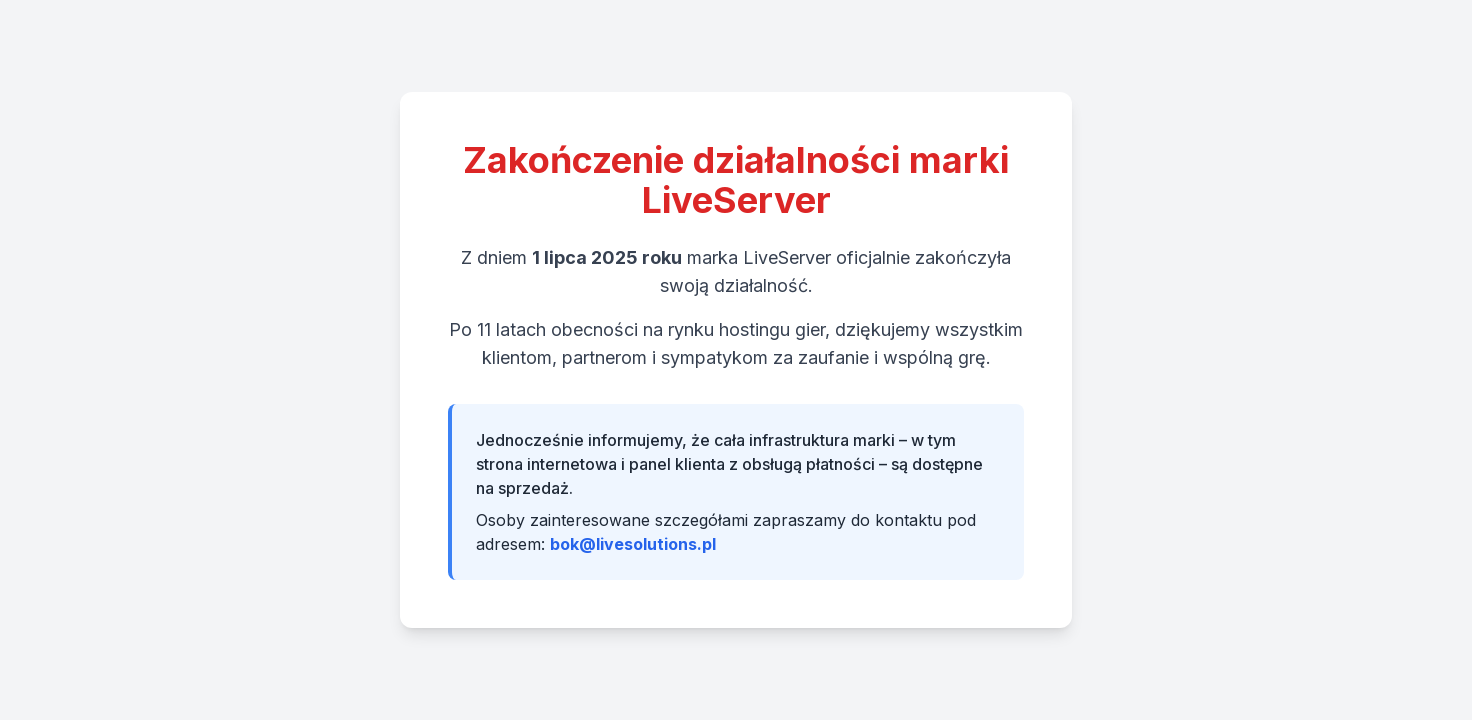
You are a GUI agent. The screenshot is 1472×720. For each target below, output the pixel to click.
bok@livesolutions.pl (633, 544)
